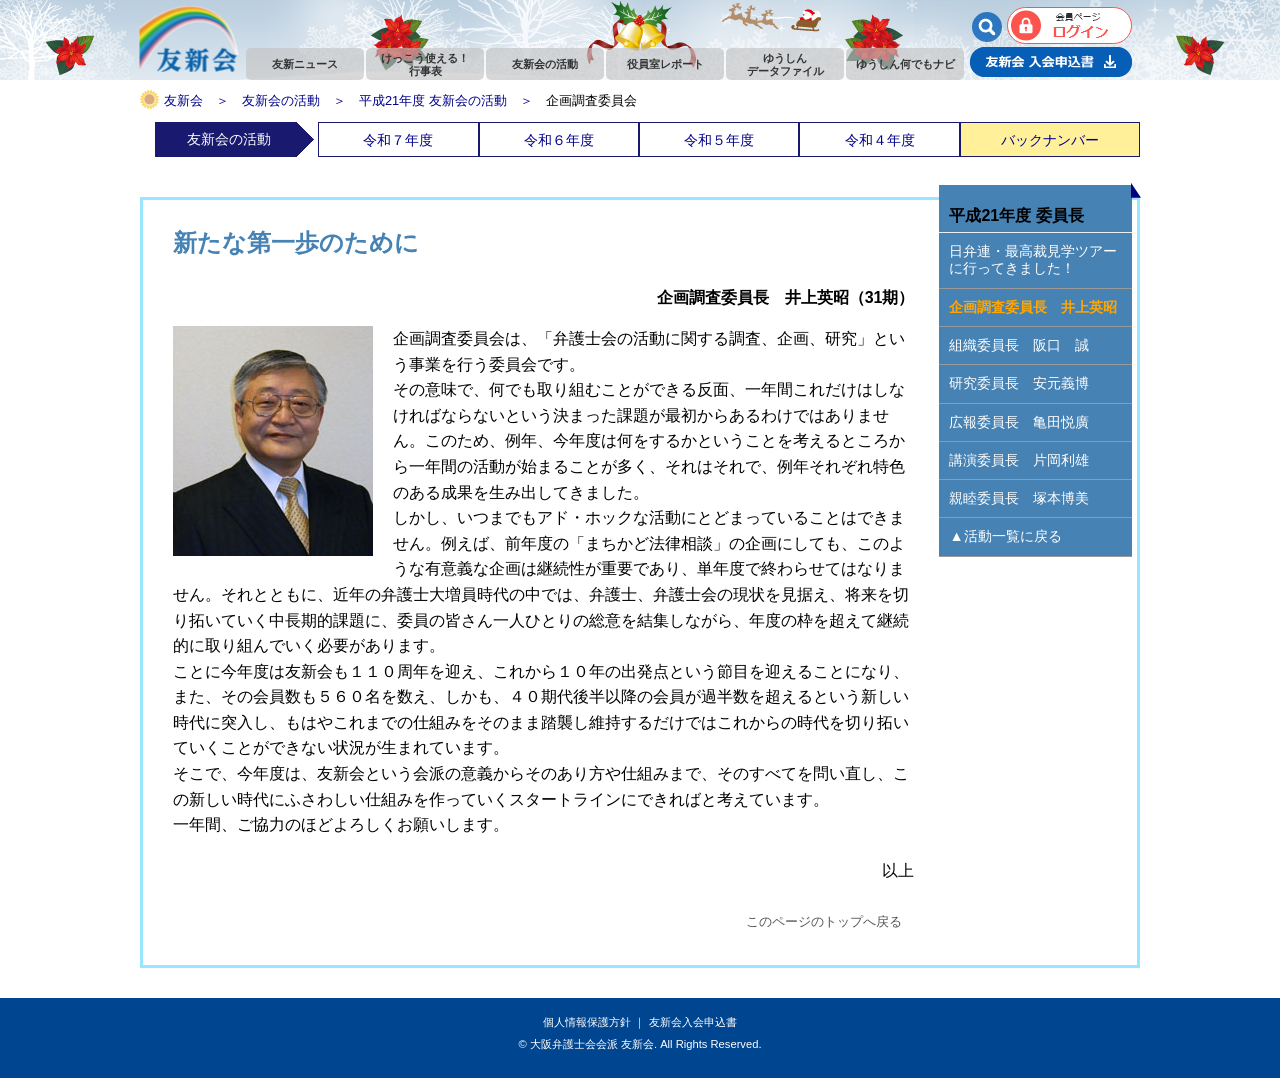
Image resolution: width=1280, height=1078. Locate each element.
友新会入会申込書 (693, 1022)
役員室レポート (665, 64)
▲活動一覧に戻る (1005, 536)
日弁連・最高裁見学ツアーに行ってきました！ (1033, 259)
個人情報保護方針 (587, 1022)
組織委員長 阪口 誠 (1019, 345)
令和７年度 (398, 140)
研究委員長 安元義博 (1019, 383)
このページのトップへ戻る (824, 921)
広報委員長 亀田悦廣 (1019, 422)
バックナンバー (1050, 140)
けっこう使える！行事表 (425, 64)
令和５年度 (719, 140)
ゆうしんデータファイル (785, 64)
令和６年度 (559, 140)
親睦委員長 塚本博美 (1019, 498)
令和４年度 (880, 140)
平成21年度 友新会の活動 (433, 100)
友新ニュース (305, 64)
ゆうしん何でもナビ (905, 64)
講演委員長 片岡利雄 (1019, 460)
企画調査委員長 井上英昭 (1033, 307)
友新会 (183, 100)
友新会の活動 (545, 64)
